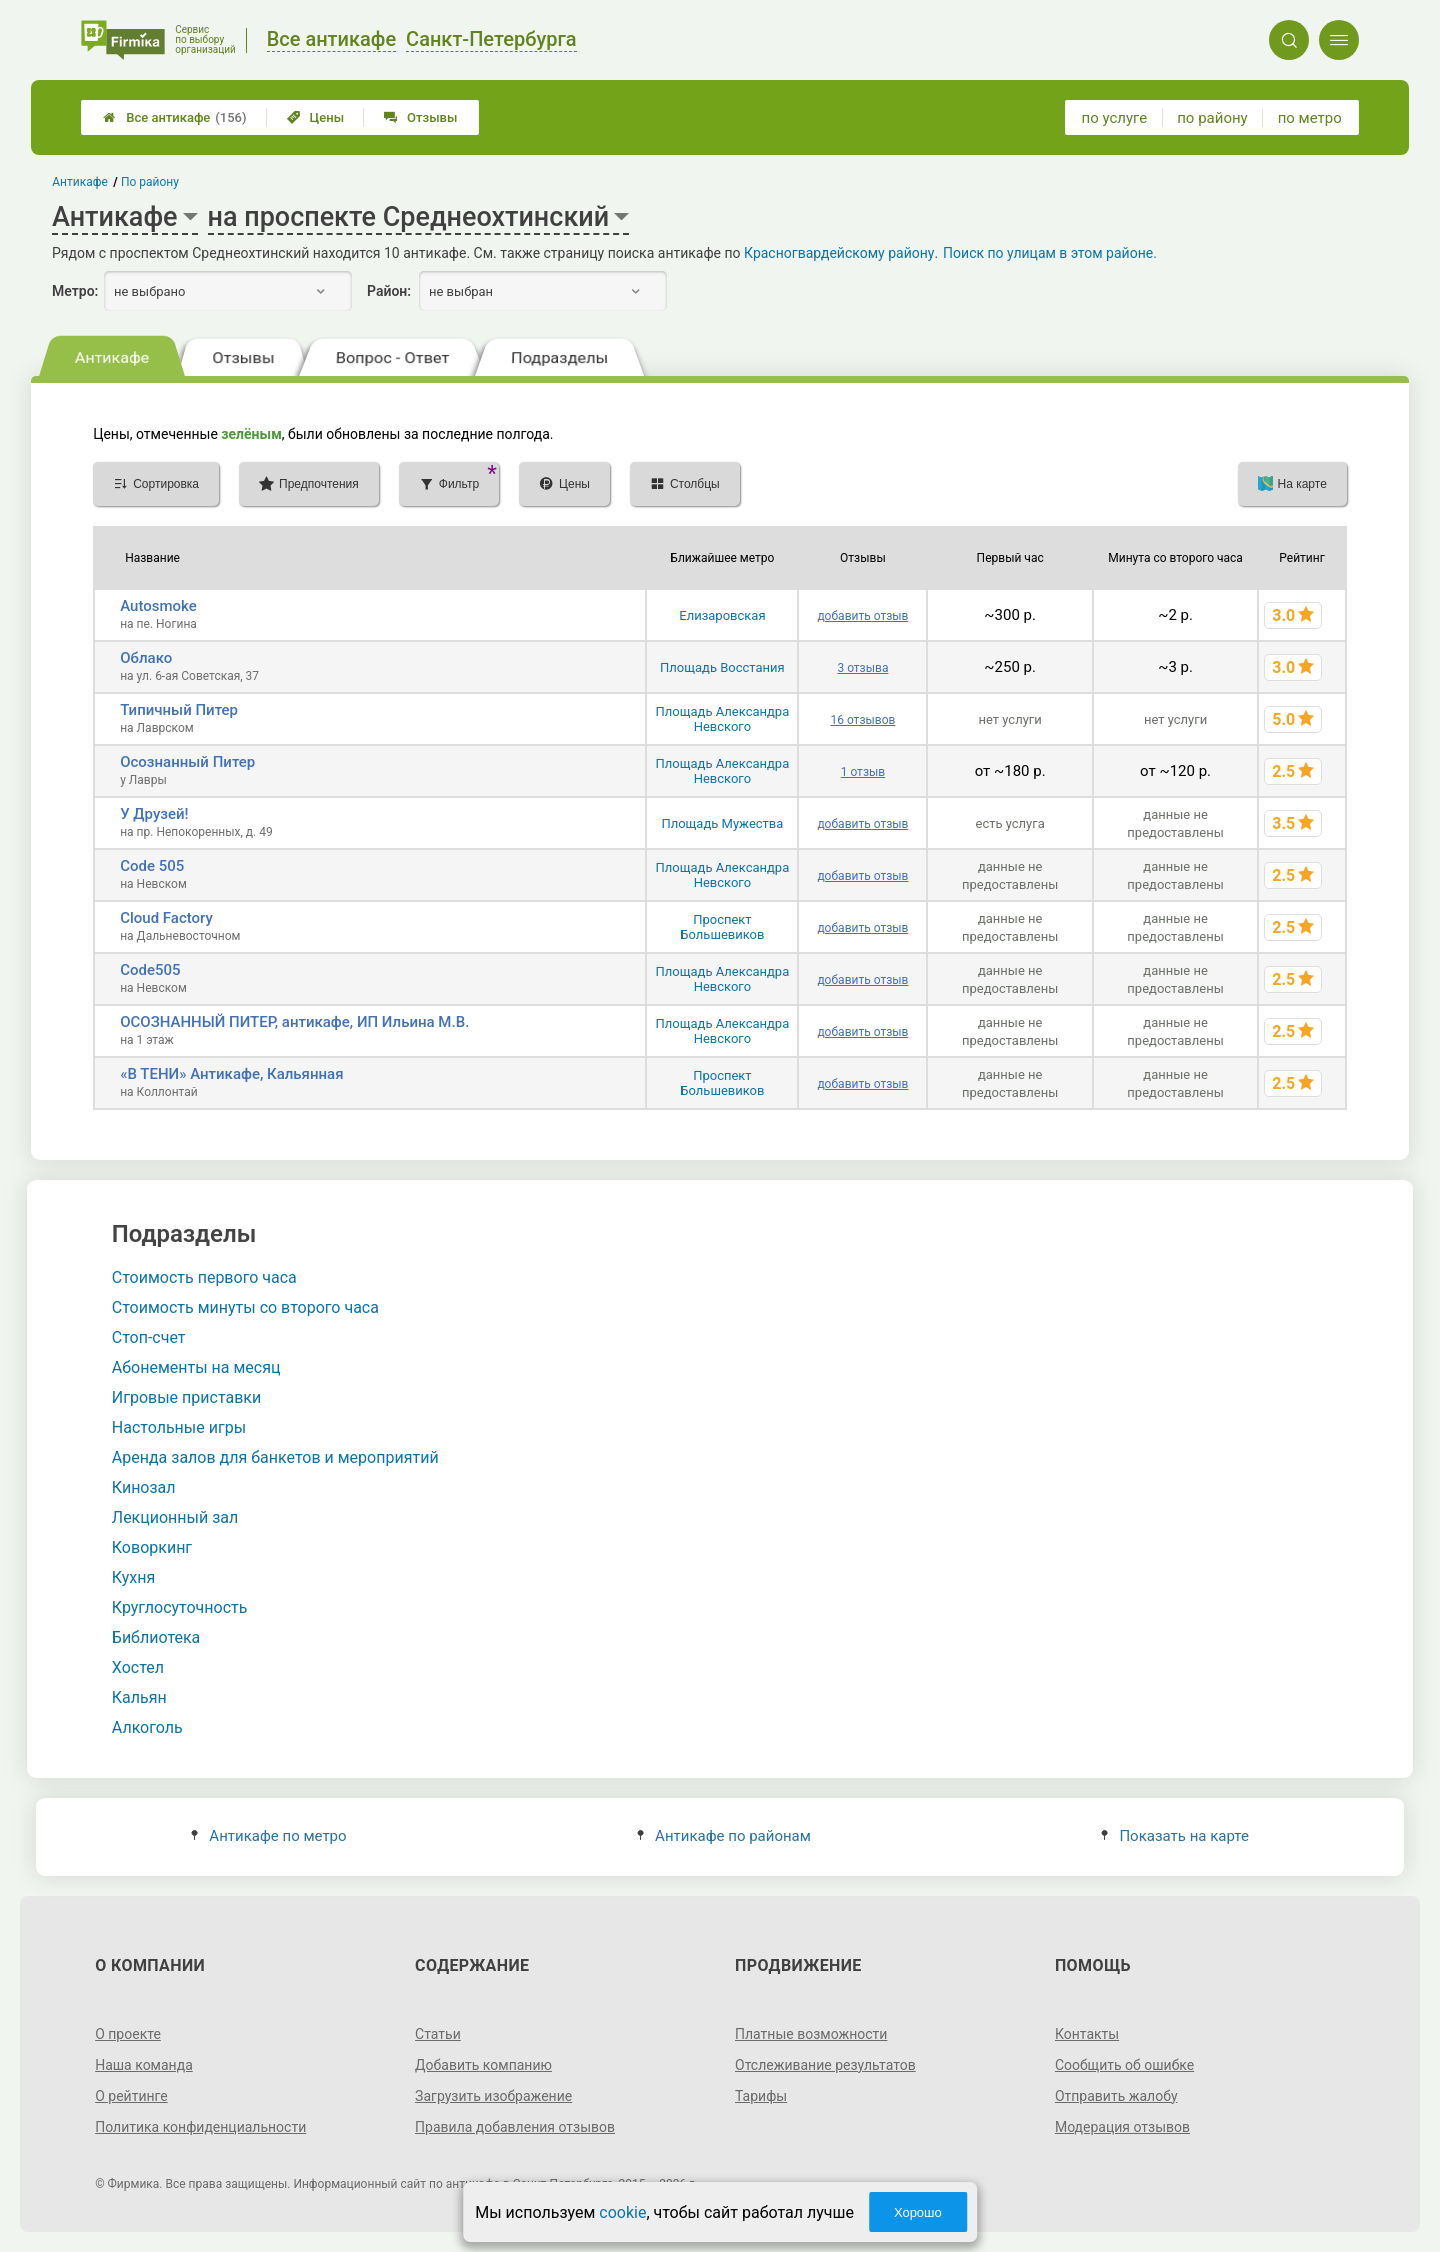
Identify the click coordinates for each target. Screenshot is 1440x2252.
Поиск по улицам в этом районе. (1050, 253)
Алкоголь (147, 1727)
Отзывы (420, 117)
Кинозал (144, 1487)
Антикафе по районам (724, 1836)
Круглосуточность (180, 1607)
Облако (146, 658)
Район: (389, 291)
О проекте (128, 2034)
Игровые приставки (186, 1397)
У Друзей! (154, 814)
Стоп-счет (149, 1337)
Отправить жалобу (1116, 2096)
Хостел (138, 1667)
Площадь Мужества (722, 823)
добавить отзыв (862, 616)
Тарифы (761, 2096)
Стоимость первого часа (204, 1277)
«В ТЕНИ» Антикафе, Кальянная (231, 1074)
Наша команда (144, 2065)
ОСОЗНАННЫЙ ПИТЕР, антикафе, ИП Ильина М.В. (294, 1022)
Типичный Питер (179, 710)
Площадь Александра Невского (723, 719)
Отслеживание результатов (825, 2065)
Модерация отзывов (1122, 2127)
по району (1212, 118)
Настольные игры (179, 1427)
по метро (1310, 118)
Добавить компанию (483, 2065)
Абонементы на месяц (196, 1367)
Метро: (75, 291)
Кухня (133, 1577)
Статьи (438, 2034)
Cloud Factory (166, 918)
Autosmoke (158, 606)
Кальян (139, 1697)
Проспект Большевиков (722, 927)
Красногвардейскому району (839, 253)
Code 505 (152, 866)
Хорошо (918, 2212)
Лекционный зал (175, 1517)
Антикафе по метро (268, 1836)
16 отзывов (862, 720)
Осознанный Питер (187, 762)
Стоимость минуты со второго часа (245, 1307)
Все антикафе (174, 117)
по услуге (1115, 118)
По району (150, 182)
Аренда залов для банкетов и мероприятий (275, 1457)
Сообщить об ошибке (1124, 2065)
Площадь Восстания (722, 667)
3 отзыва (862, 668)
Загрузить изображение (493, 2096)
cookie (622, 2212)
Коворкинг (152, 1547)
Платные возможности (811, 2034)
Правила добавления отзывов (515, 2127)
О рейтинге (131, 2096)
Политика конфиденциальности (200, 2127)
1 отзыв (863, 772)
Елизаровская (722, 615)
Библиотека (156, 1637)
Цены (316, 117)
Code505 (150, 970)
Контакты (1087, 2034)
